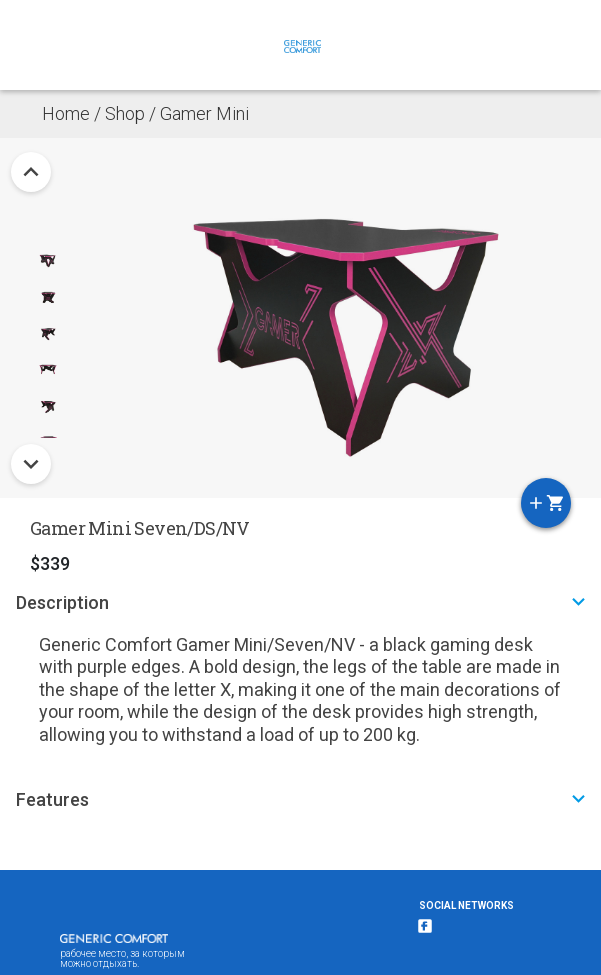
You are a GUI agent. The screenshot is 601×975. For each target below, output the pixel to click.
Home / (73, 113)
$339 (50, 563)
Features (303, 798)
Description (303, 601)
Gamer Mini (204, 113)
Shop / (132, 113)
